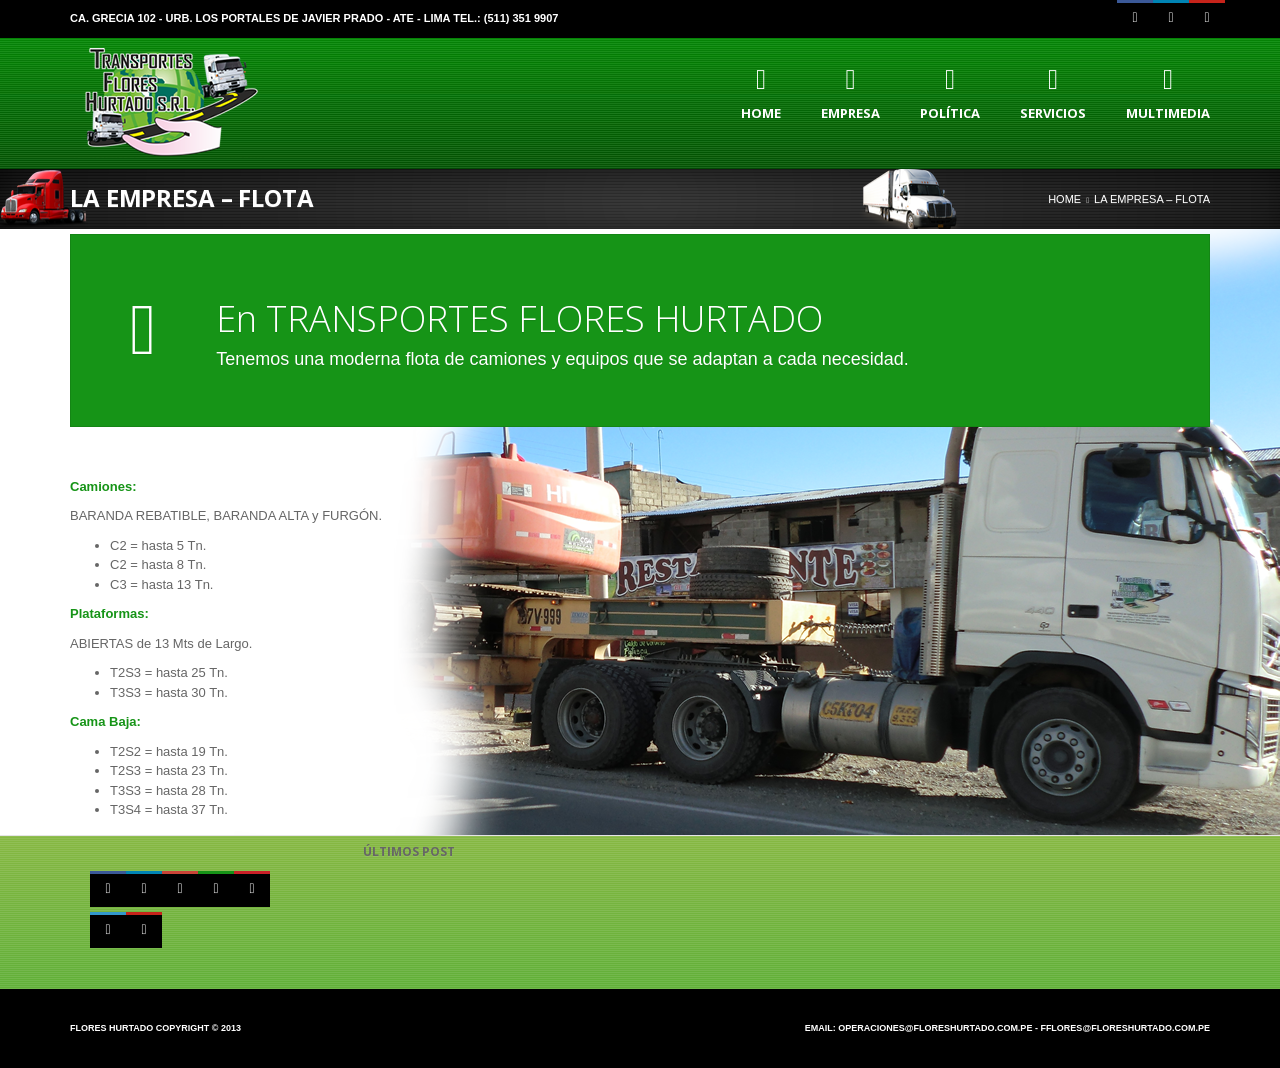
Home (1064, 199)
